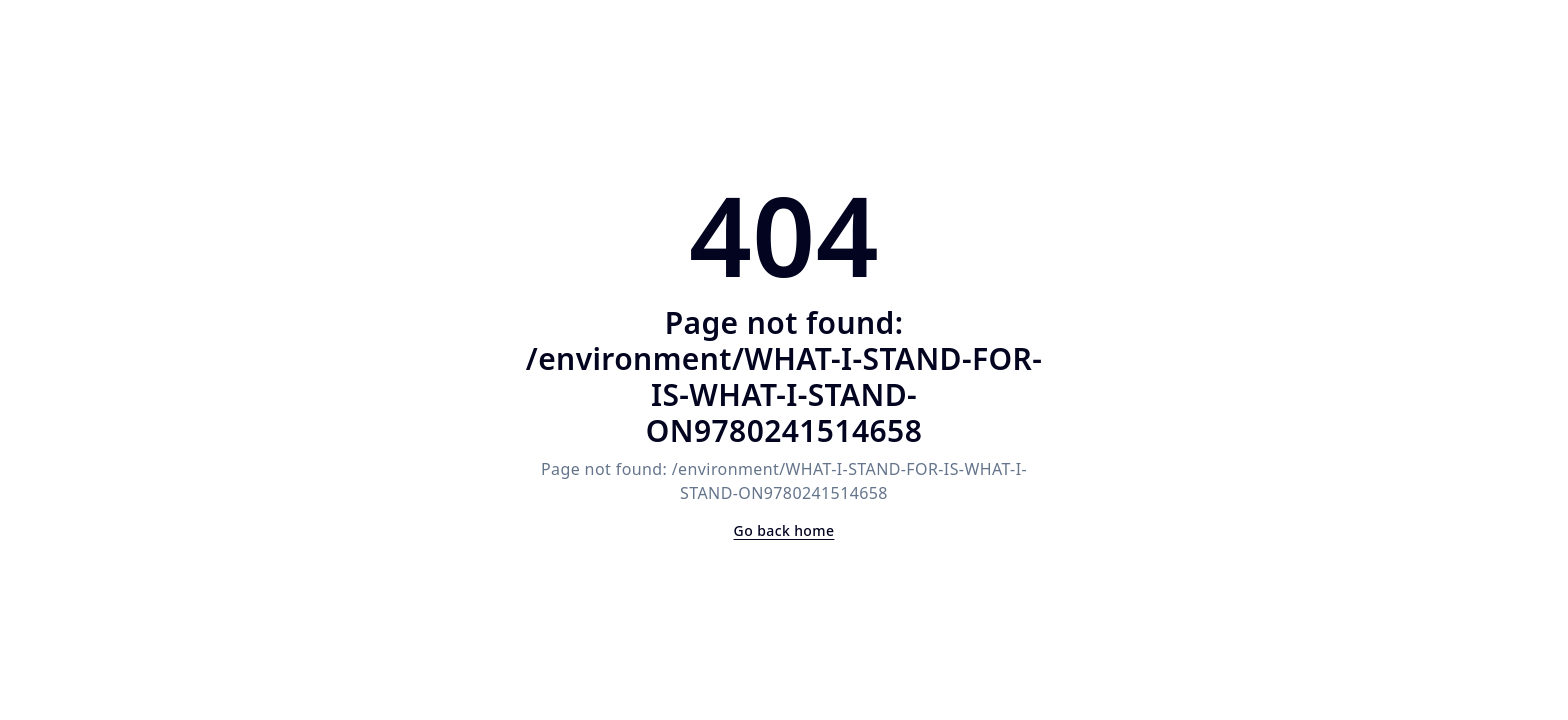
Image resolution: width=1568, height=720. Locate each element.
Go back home (784, 530)
